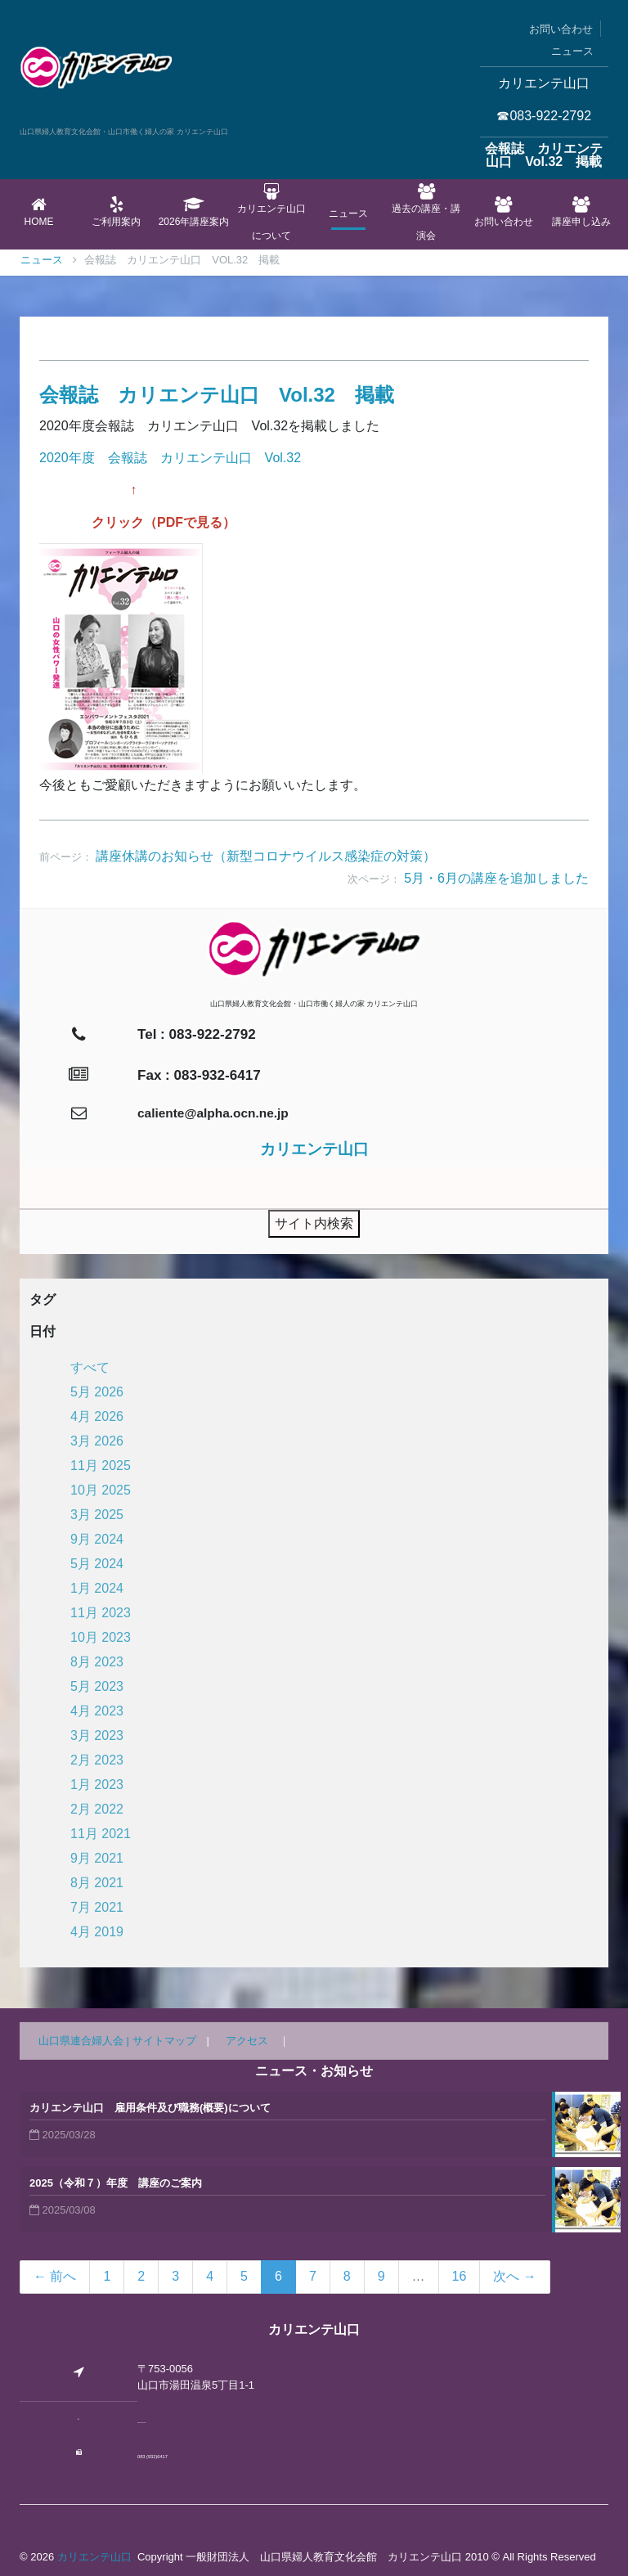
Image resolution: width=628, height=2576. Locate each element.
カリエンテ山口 (94, 2557)
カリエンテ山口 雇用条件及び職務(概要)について (150, 2108)
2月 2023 (96, 1760)
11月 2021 (100, 1834)
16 (459, 2276)
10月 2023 (100, 1637)
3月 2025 (96, 1515)
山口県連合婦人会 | (85, 2040)
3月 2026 (96, 1441)
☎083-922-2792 (543, 116)
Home (39, 211)
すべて (90, 1367)
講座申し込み (581, 211)
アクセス (247, 2040)
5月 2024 (96, 1564)
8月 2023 (96, 1662)
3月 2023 (96, 1735)
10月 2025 (100, 1490)
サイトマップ (164, 2040)
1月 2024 (96, 1588)
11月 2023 (100, 1613)
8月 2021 (96, 1883)
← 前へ (55, 2276)
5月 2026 (96, 1392)
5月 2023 (96, 1686)
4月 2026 (96, 1416)
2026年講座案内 (194, 211)
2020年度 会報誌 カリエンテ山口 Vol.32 (170, 458)
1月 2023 (96, 1785)
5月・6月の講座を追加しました (496, 878)
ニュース (572, 51)
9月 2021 (96, 1858)
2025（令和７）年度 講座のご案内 (115, 2183)
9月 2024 (96, 1539)
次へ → (514, 2276)
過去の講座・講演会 (426, 212)
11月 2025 (100, 1465)
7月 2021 (96, 1907)
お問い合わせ (561, 29)
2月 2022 (96, 1809)
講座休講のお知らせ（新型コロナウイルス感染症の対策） (266, 856)
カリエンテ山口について (271, 212)
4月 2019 (96, 1932)
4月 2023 (96, 1711)
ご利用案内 (116, 211)
